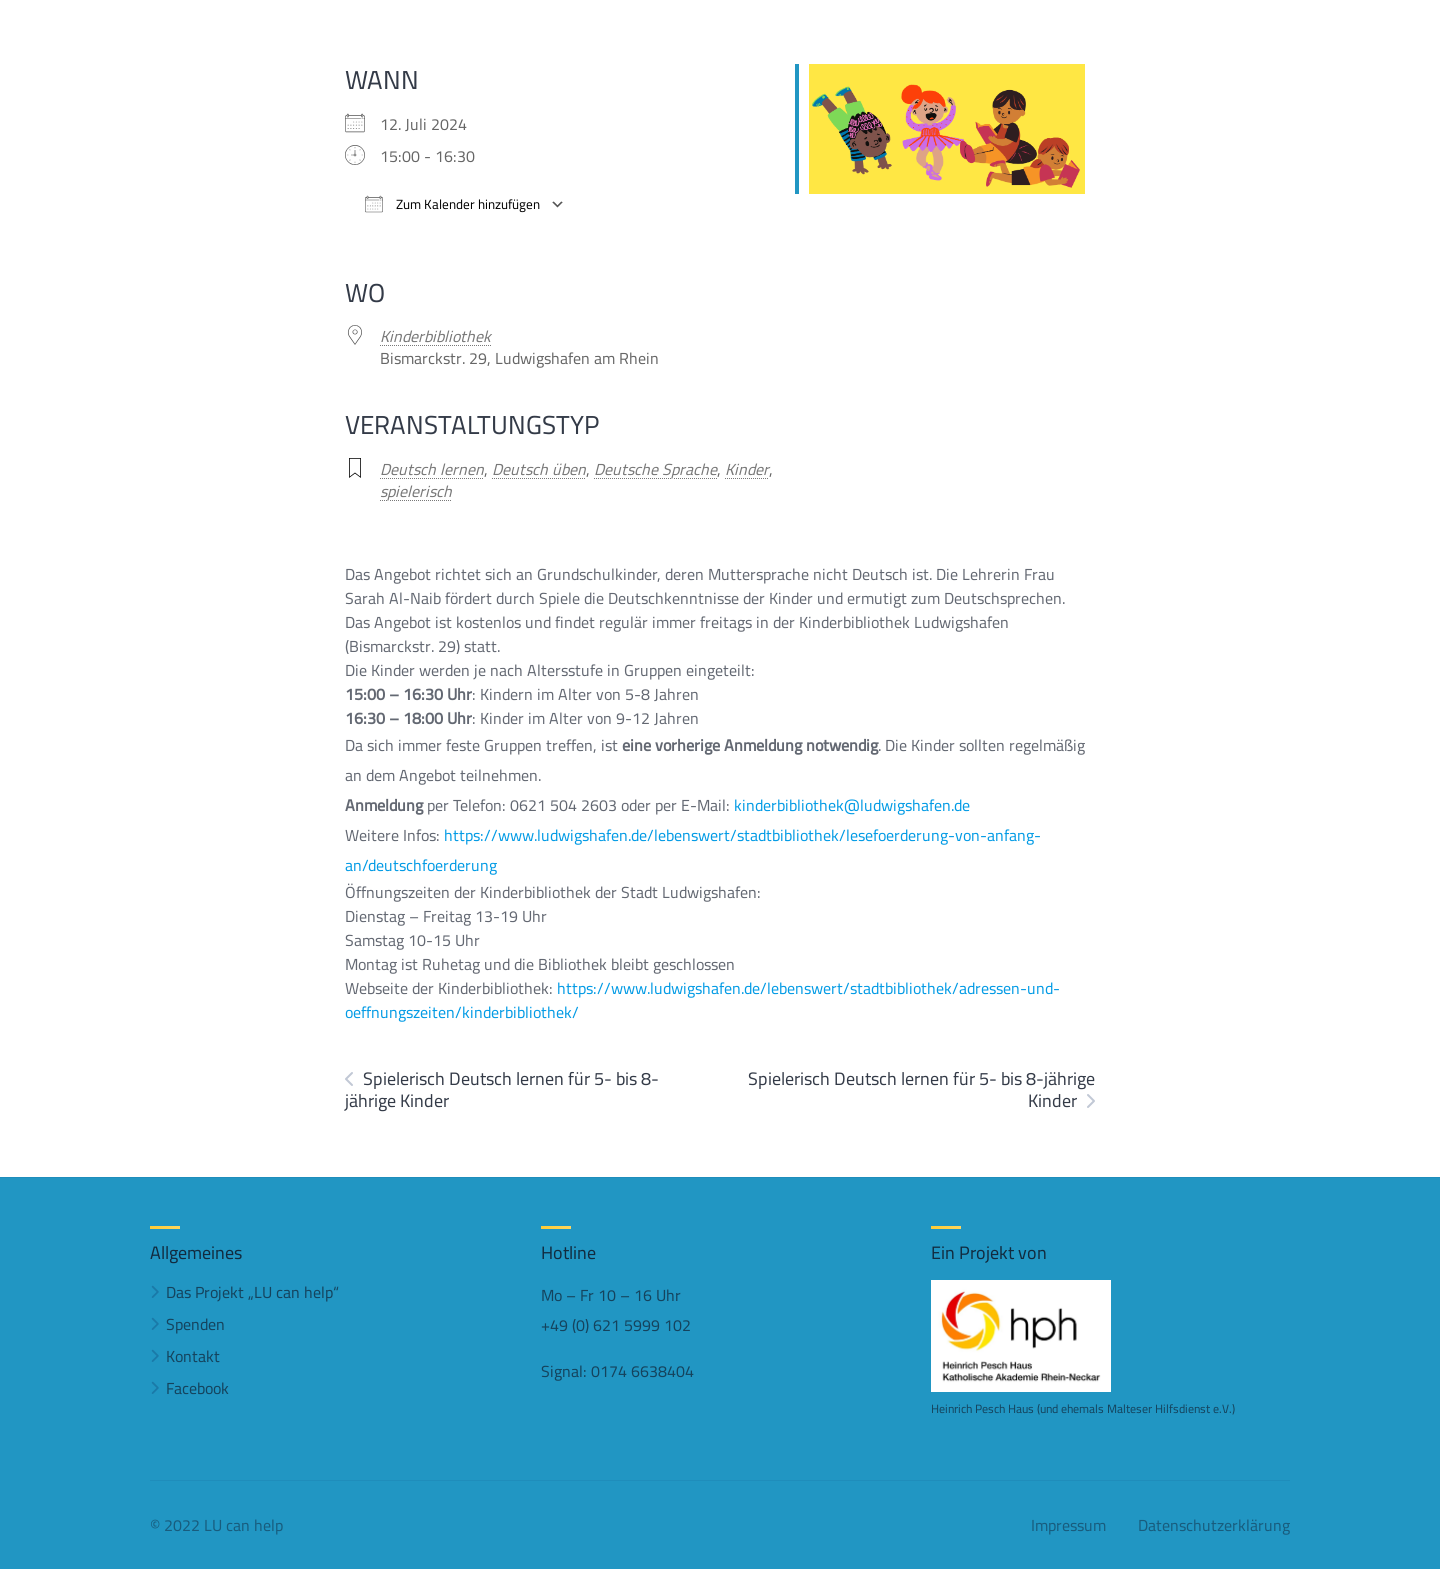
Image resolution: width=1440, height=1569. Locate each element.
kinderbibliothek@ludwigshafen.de (852, 805)
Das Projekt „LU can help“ (252, 1292)
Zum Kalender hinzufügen (452, 204)
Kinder (747, 469)
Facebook (197, 1388)
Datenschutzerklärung (1214, 1525)
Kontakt (193, 1356)
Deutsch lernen (432, 469)
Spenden (195, 1324)
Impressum (1068, 1525)
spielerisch (416, 491)
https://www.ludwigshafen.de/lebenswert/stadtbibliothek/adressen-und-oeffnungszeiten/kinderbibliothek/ (702, 1000)
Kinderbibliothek (435, 336)
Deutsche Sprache (655, 469)
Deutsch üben (539, 469)
